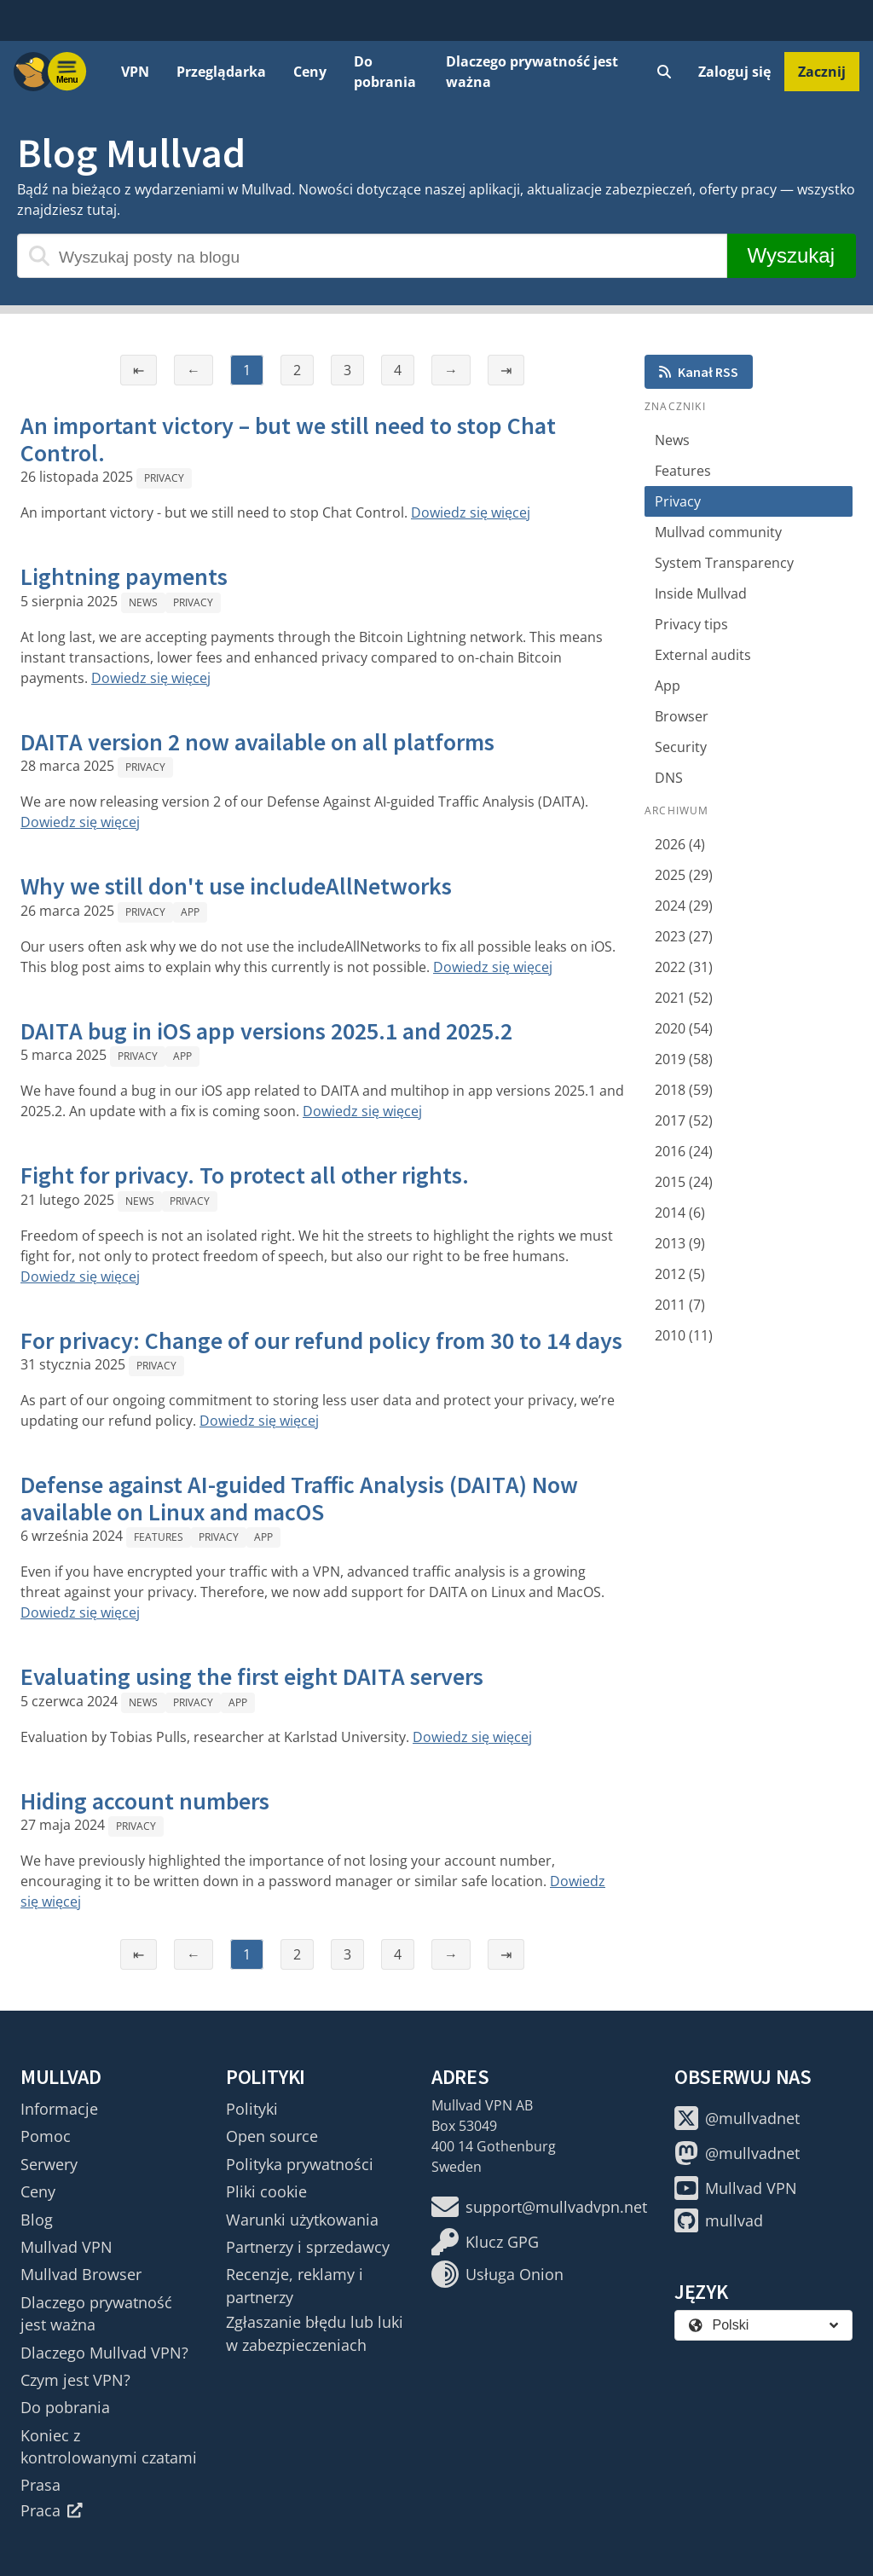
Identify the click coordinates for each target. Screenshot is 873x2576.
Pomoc (45, 2136)
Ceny (310, 71)
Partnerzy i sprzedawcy (308, 2247)
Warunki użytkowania (302, 2219)
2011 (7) (680, 1304)
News (143, 602)
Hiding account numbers (144, 1801)
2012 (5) (680, 1274)
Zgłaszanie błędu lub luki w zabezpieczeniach (314, 2333)
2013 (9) (680, 1243)
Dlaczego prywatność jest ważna (532, 71)
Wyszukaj (791, 255)
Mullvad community (718, 532)
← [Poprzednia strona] (193, 370)
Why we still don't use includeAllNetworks (236, 886)
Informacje (59, 2108)
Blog (36, 2219)
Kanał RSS (698, 371)
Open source (272, 2136)
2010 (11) (684, 1335)
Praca (51, 2510)
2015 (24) (684, 1181)
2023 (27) (684, 936)
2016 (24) (684, 1151)
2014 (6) (680, 1212)
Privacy (164, 478)
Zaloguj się (734, 71)
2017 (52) (684, 1120)
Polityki (252, 2108)
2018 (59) (684, 1089)
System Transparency (724, 562)
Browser (681, 716)
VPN (135, 71)
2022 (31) (684, 967)
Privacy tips (691, 624)
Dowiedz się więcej (470, 512)
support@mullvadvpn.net (539, 2206)
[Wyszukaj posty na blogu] (372, 256)
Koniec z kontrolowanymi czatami (108, 2446)
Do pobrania (385, 71)
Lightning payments (124, 576)
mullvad (718, 2220)
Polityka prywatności (299, 2164)
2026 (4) (680, 844)
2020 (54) (684, 1028)
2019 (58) (684, 1059)
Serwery (49, 2164)
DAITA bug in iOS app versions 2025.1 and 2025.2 (266, 1031)
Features (158, 1537)
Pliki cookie (266, 2191)
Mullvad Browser (81, 2274)
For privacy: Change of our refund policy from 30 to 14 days (321, 1340)
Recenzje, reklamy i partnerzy (294, 2285)
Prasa (40, 2485)
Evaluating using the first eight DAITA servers (251, 1676)
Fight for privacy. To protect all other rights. (244, 1175)
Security (681, 747)
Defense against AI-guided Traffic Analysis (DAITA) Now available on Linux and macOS (299, 1498)
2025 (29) (684, 874)
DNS (669, 777)
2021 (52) (684, 997)
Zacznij (822, 71)
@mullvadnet (737, 2118)
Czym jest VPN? (75, 2380)
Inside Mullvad (701, 593)
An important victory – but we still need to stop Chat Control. (288, 439)
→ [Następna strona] (451, 370)
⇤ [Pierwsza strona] (138, 370)
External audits (703, 654)
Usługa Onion (497, 2274)
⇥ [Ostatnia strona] (506, 370)
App (190, 912)
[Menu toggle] (67, 71)
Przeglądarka (221, 71)
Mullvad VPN (66, 2247)
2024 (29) (684, 905)
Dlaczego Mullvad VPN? (104, 2352)
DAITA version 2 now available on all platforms (257, 741)
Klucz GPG (485, 2241)
